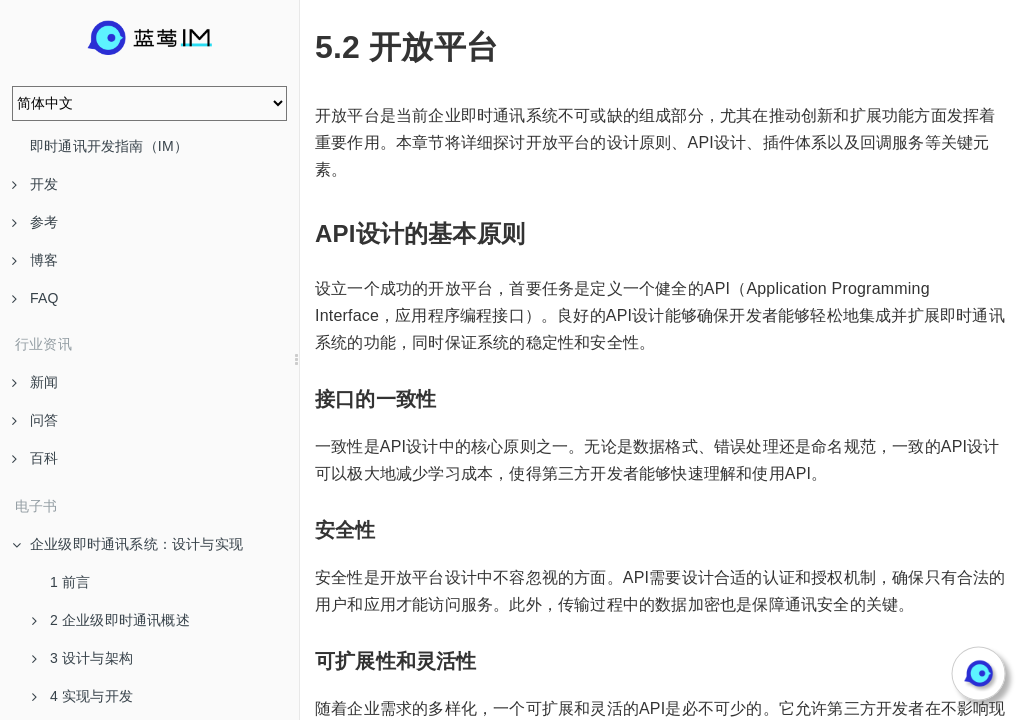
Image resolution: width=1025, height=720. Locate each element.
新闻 (35, 382)
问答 (35, 420)
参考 (35, 222)
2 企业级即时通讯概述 (111, 620)
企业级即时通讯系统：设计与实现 (127, 544)
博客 (35, 260)
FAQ (35, 298)
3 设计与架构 (82, 658)
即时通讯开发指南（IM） (109, 146)
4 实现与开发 (82, 696)
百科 (35, 458)
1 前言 (70, 582)
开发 (35, 184)
